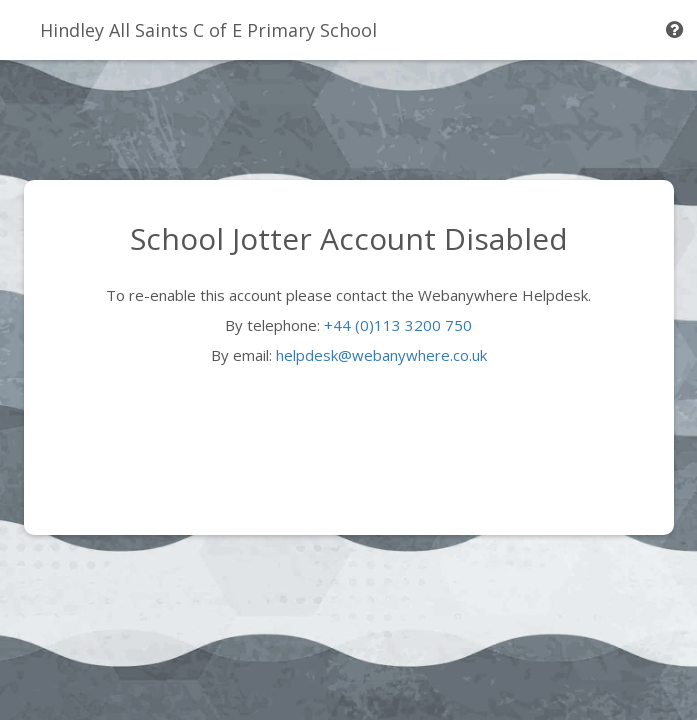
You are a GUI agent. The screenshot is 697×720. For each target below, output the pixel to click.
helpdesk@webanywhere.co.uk (381, 355)
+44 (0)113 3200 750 (398, 325)
